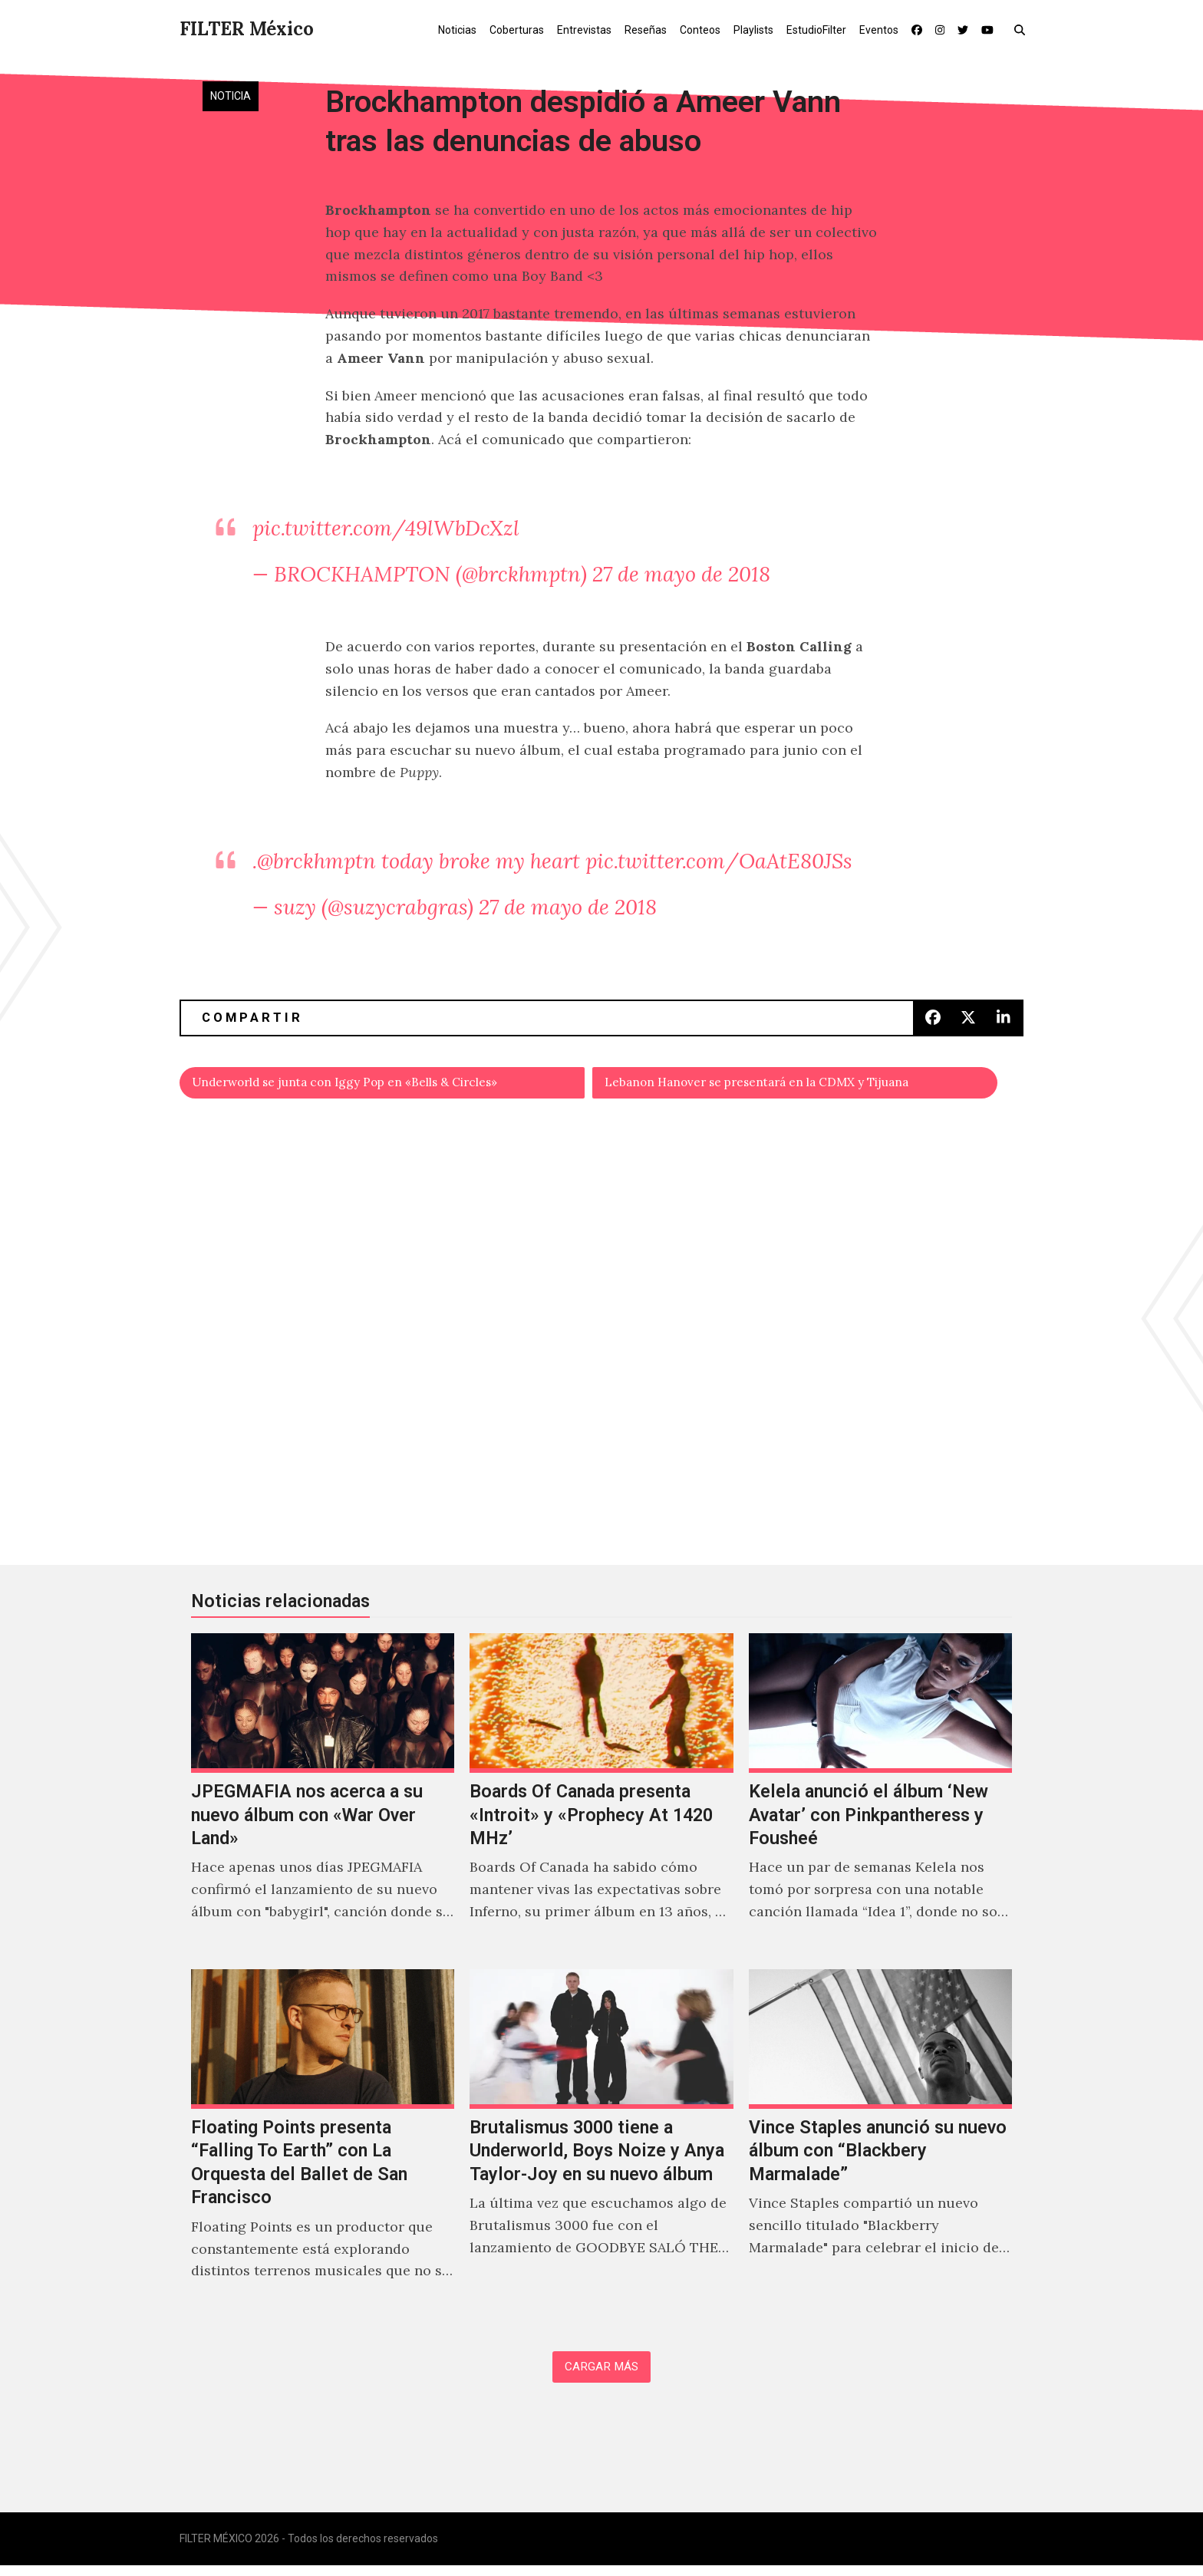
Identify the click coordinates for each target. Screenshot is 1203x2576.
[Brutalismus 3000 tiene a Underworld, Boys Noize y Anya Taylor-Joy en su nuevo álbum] (601, 2146)
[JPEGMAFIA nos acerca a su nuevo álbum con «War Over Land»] (322, 1799)
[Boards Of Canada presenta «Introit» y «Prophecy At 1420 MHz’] (601, 1799)
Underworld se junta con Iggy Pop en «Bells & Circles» (376, 1085)
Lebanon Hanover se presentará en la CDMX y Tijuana (786, 1085)
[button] (1023, 29)
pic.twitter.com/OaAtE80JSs (718, 861)
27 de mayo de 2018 (681, 574)
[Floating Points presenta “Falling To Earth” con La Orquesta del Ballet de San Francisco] (322, 2146)
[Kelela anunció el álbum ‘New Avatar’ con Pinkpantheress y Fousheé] (880, 1799)
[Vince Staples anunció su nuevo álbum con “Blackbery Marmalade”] (880, 2146)
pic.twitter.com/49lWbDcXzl (385, 528)
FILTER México (247, 29)
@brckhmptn (316, 861)
